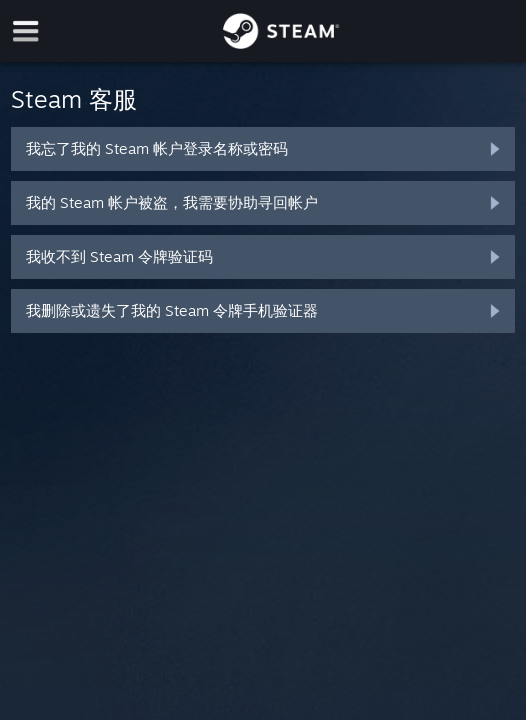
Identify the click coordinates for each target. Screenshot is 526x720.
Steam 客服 (74, 99)
